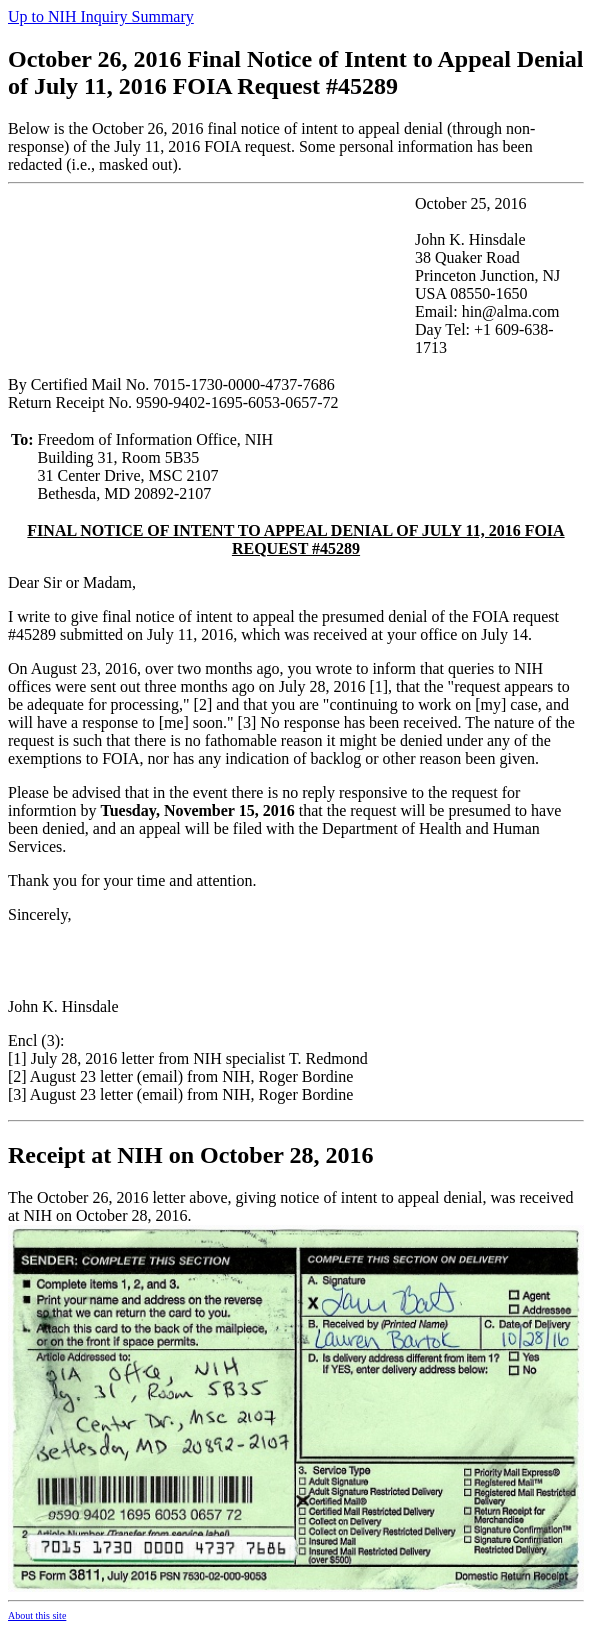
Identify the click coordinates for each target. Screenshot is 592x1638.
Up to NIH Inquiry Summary (101, 16)
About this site (37, 1624)
